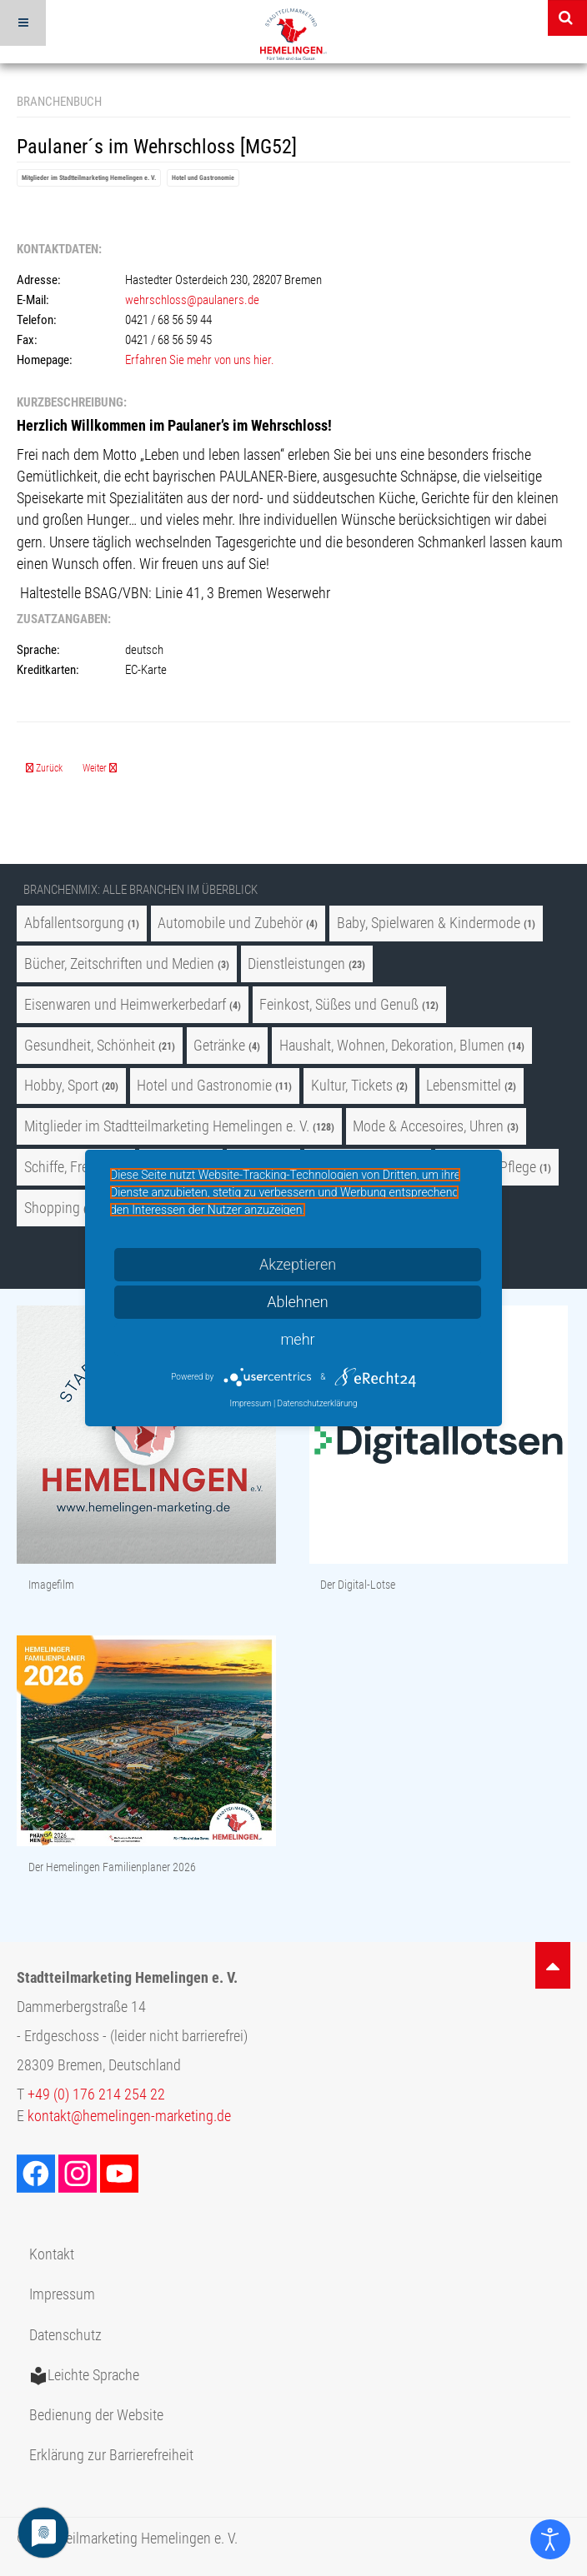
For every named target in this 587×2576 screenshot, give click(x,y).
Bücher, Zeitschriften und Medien (119, 964)
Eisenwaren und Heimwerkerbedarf (125, 1004)
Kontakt (51, 2254)
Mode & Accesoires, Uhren (430, 1126)
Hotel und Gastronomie (203, 178)
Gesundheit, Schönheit (89, 1045)
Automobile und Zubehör (230, 923)
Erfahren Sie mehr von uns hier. (199, 359)
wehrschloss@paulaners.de (192, 299)
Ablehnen (298, 1301)
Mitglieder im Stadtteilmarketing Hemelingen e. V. (89, 178)
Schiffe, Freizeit (68, 1167)
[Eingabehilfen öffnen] (550, 2539)
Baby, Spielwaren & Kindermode (428, 923)
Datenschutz (65, 2335)
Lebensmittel (463, 1085)
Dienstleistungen (296, 964)
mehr (297, 1339)
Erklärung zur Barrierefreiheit (111, 2455)
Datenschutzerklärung (318, 1403)
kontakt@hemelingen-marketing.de (129, 2116)
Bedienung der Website (96, 2415)
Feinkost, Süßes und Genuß (339, 1004)
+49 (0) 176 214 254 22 (96, 2094)
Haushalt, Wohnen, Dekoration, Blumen (391, 1045)
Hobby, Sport (61, 1085)
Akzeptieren (297, 1264)
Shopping (52, 1208)
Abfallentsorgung (74, 923)
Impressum (62, 2294)
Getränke (219, 1045)
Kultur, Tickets (352, 1085)
